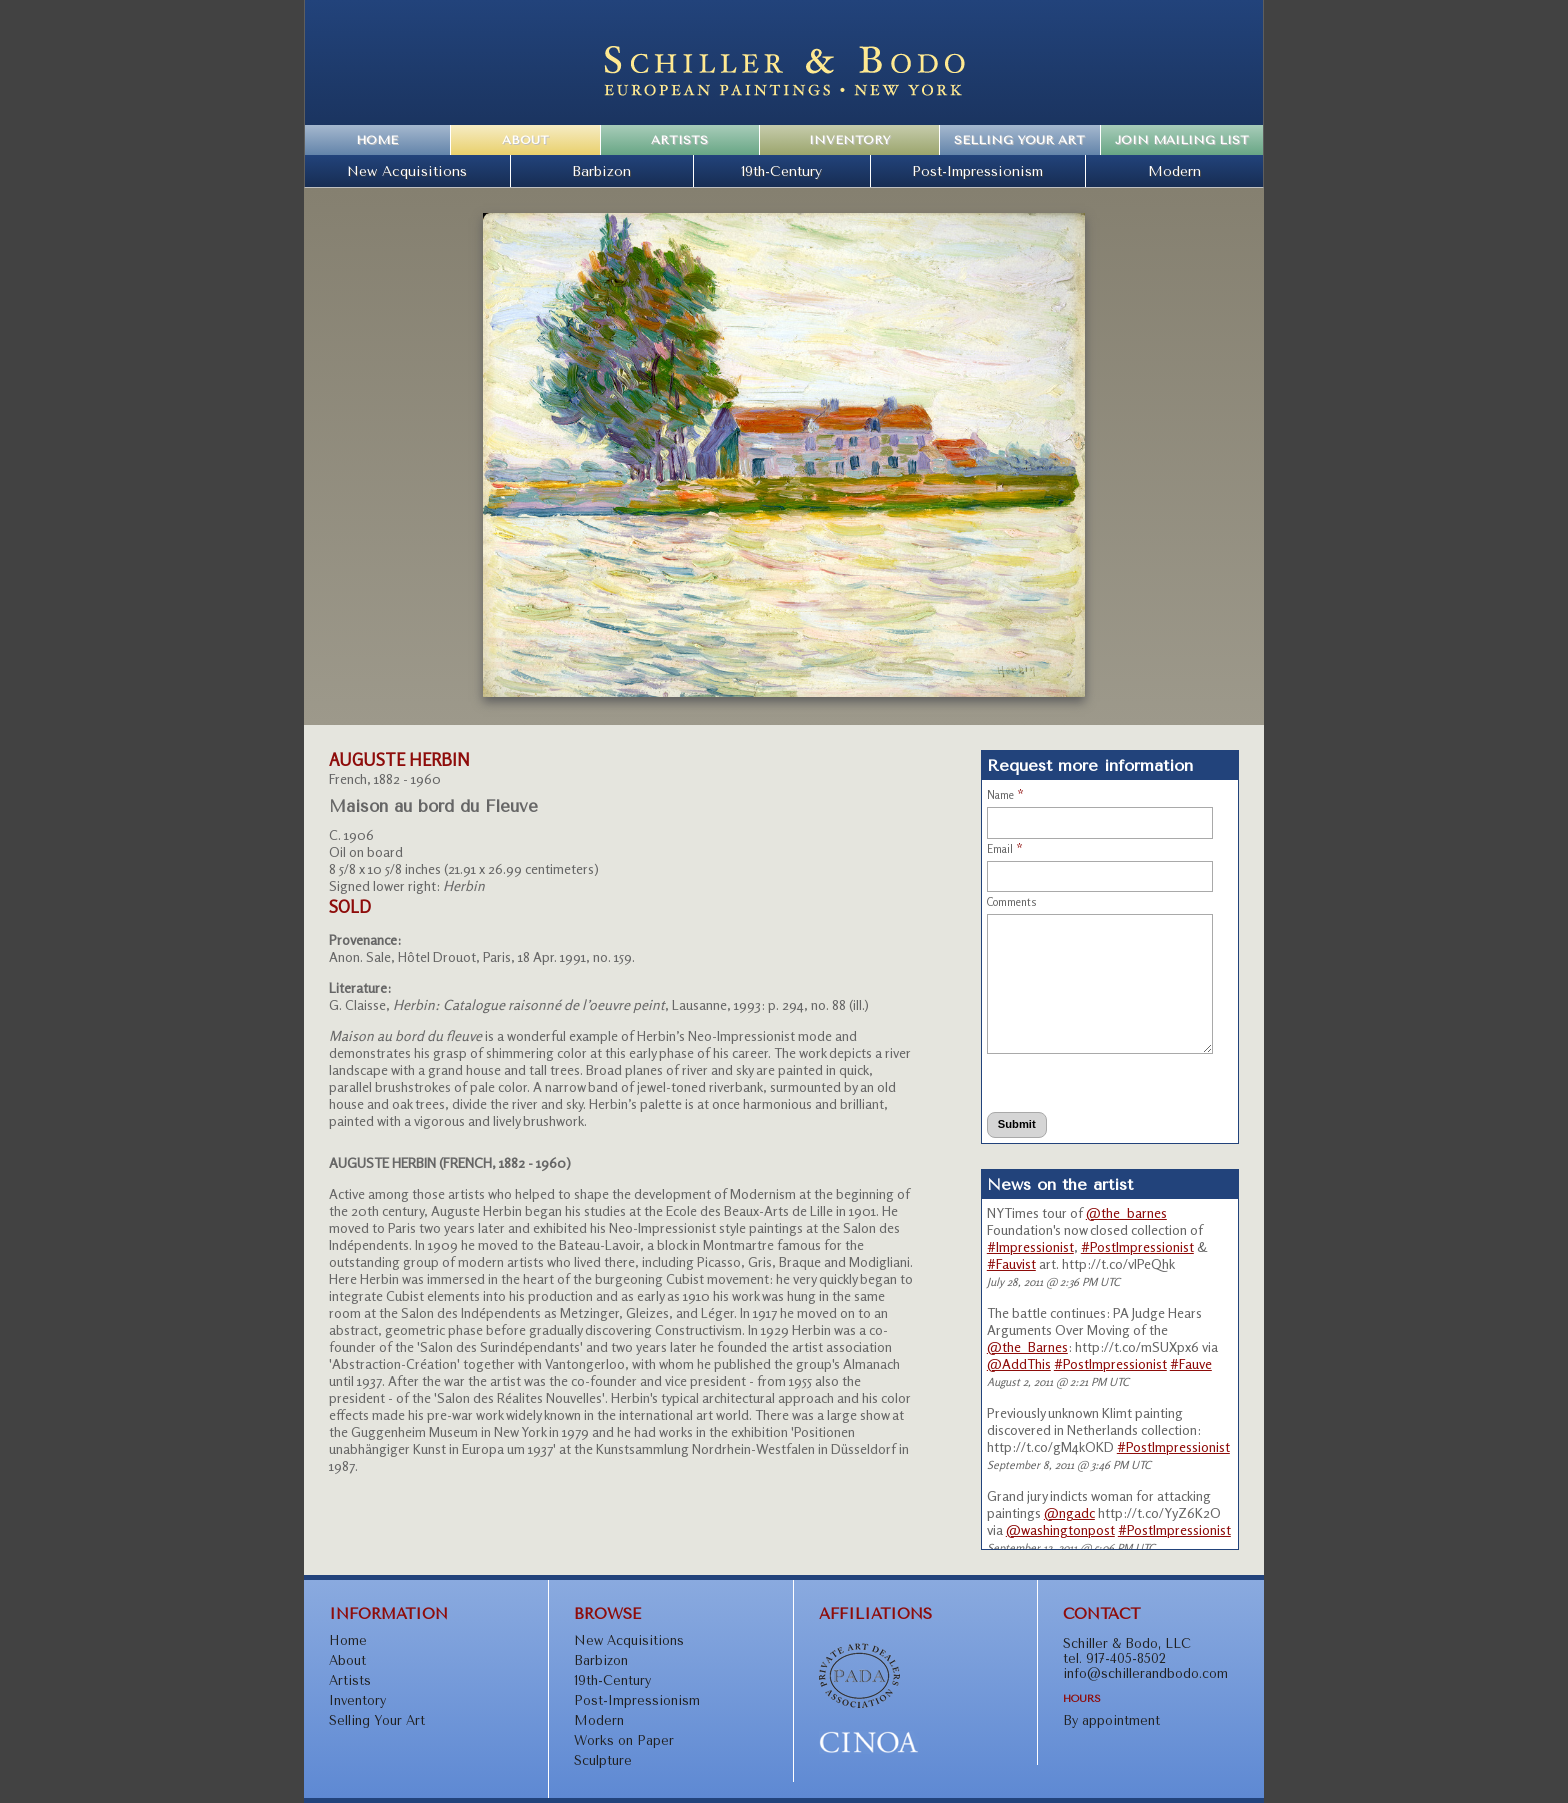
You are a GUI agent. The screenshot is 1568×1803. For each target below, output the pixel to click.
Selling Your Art (1019, 140)
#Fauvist (1011, 1263)
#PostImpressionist (1137, 1246)
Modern (1174, 171)
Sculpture (603, 1760)
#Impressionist (1030, 1246)
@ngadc (1069, 1512)
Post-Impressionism (977, 171)
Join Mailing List (1182, 140)
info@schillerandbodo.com (1145, 1673)
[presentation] (1078, 1082)
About (525, 140)
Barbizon (601, 171)
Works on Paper (624, 1740)
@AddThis (1019, 1363)
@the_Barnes (1027, 1346)
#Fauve (1191, 1363)
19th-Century (781, 171)
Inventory (849, 140)
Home (377, 140)
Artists (679, 140)
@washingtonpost (1060, 1529)
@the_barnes (1126, 1212)
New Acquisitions (407, 171)
